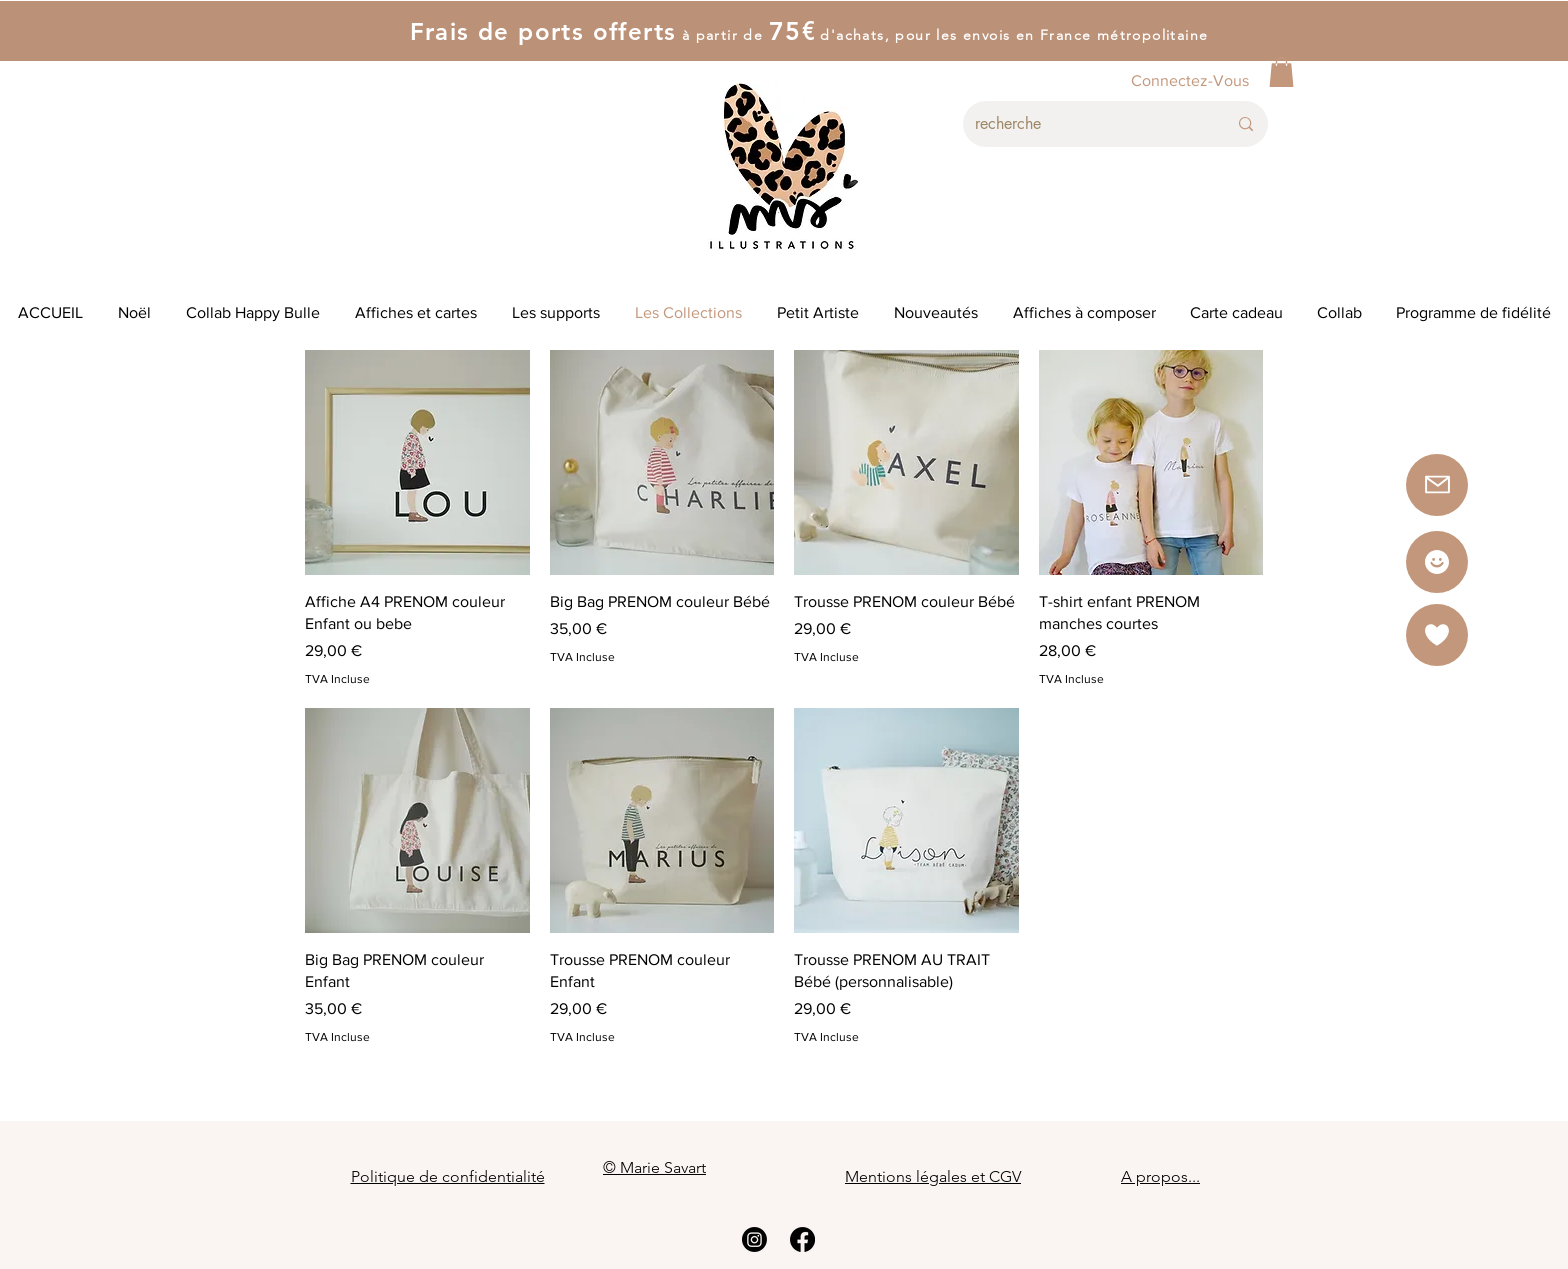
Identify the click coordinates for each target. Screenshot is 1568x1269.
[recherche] (1086, 124)
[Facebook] (802, 1239)
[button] (1281, 72)
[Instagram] (754, 1239)
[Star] (1437, 562)
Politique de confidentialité (448, 1176)
